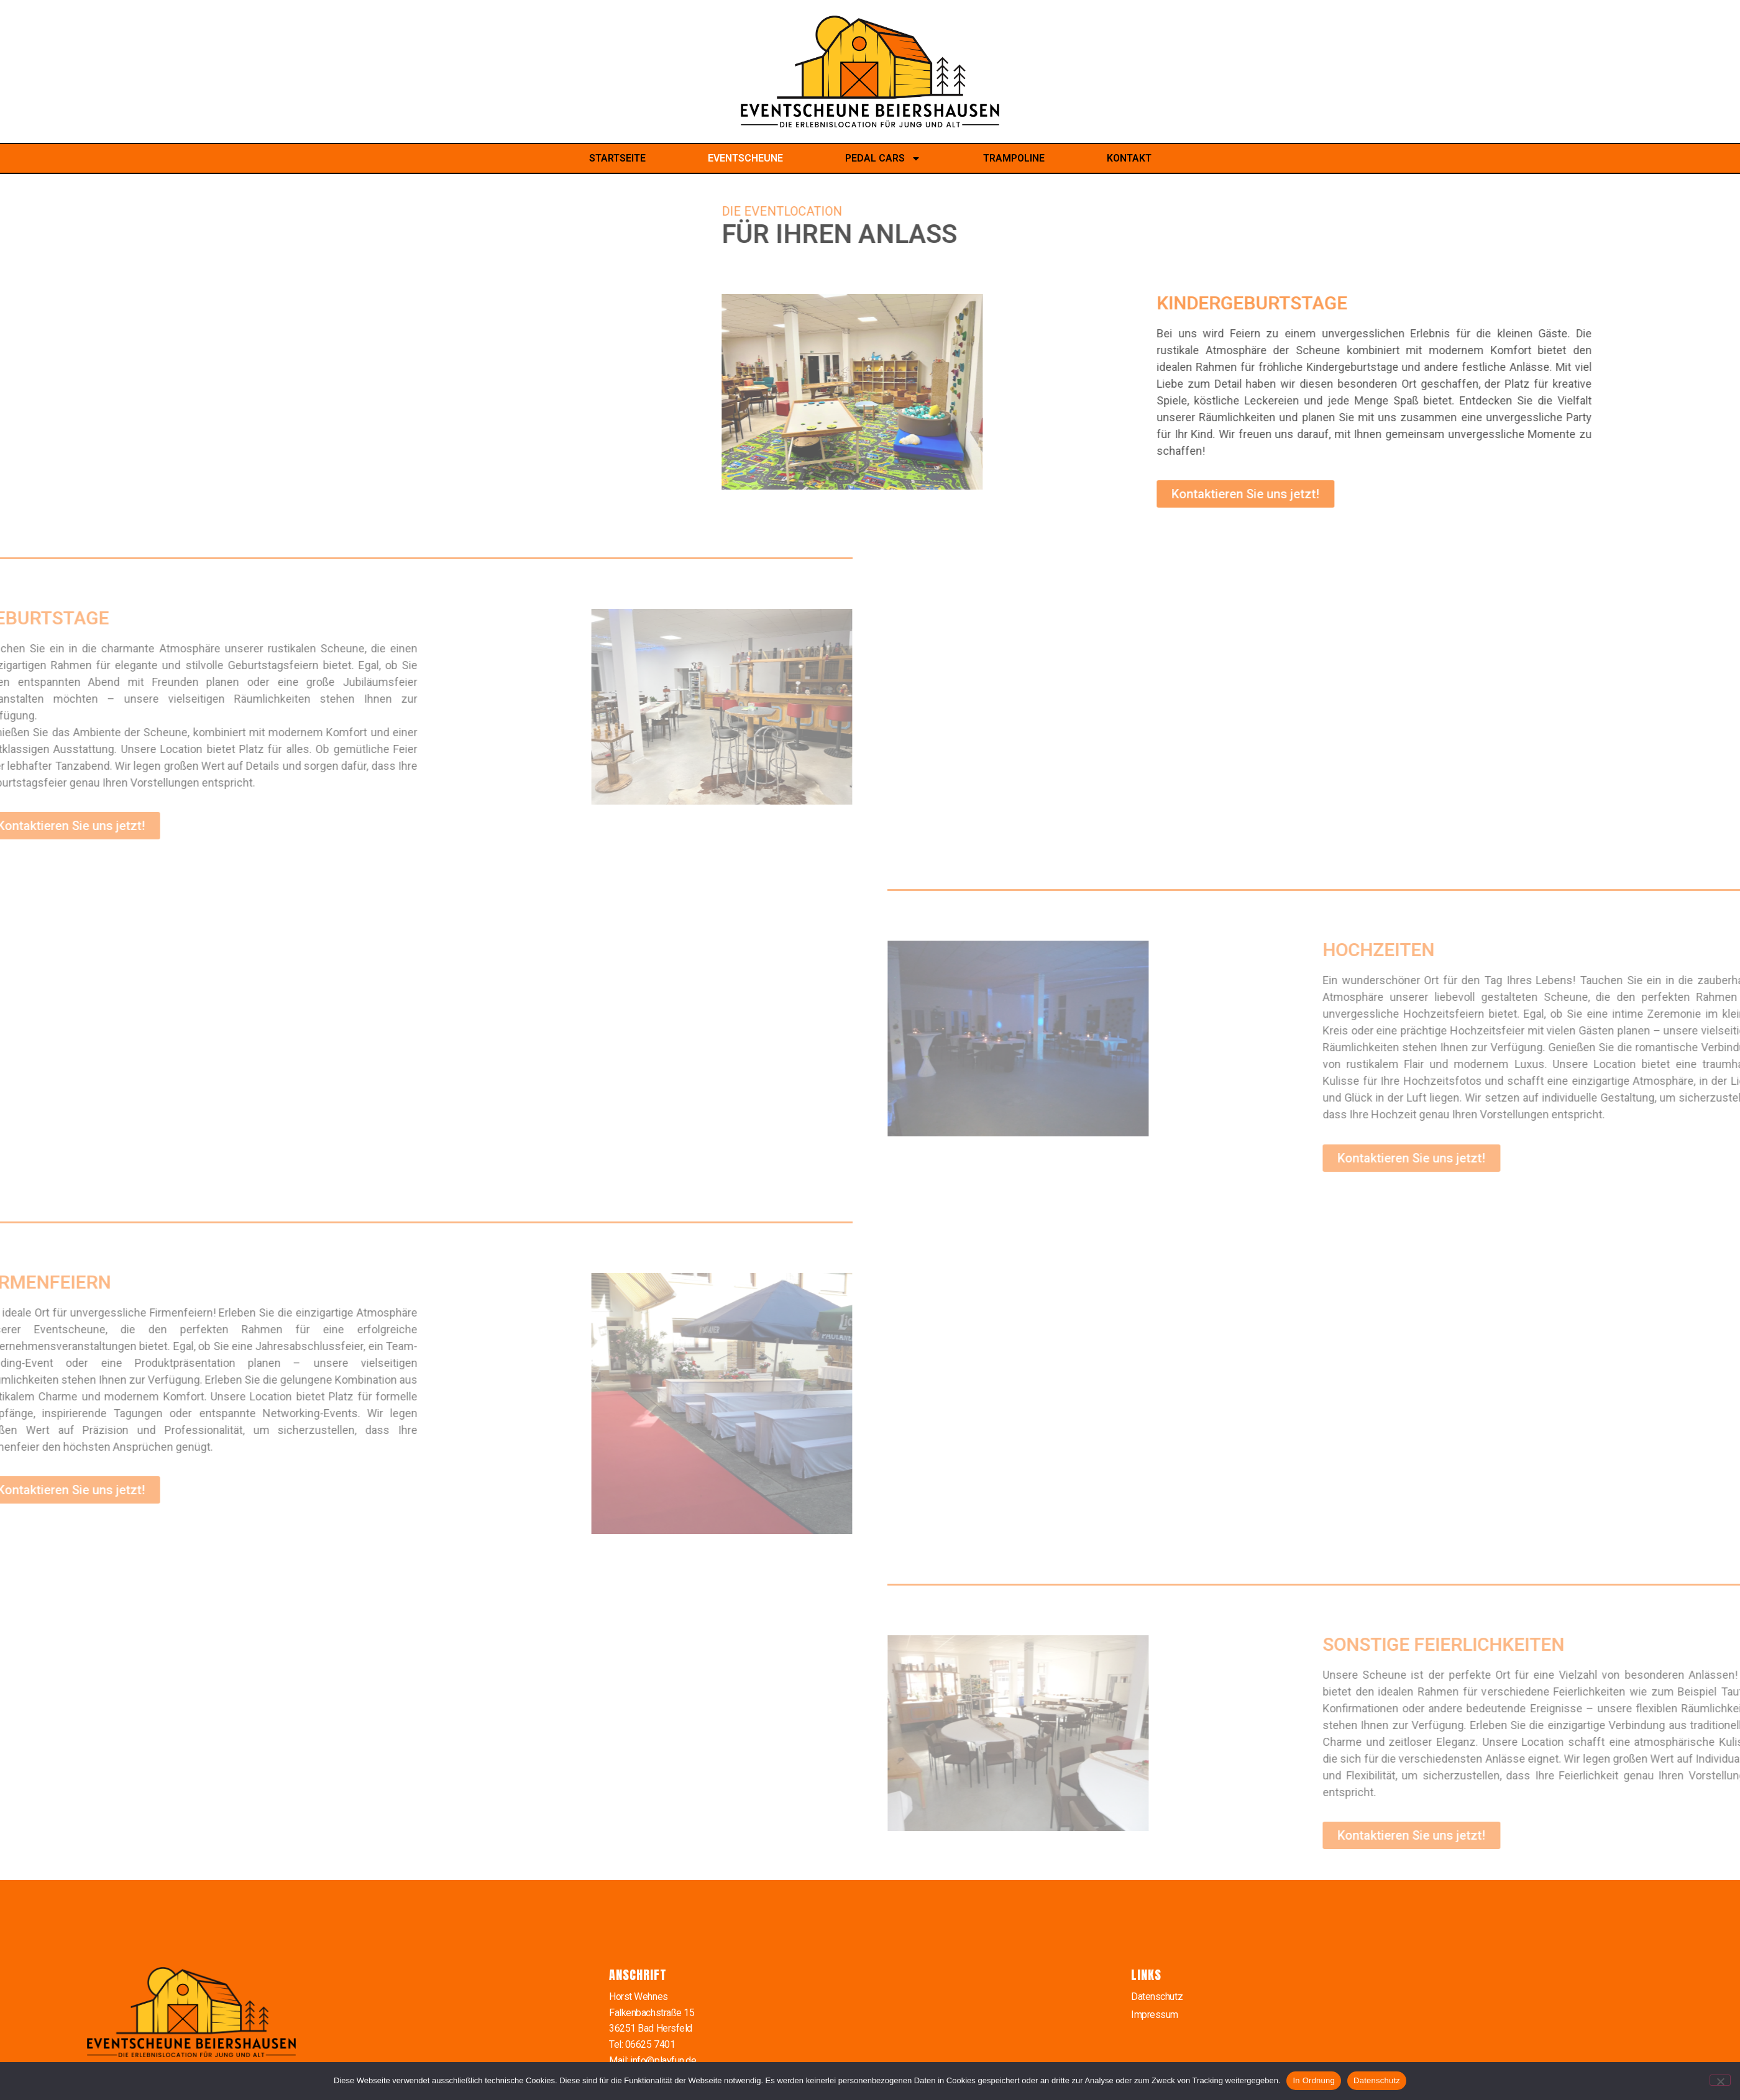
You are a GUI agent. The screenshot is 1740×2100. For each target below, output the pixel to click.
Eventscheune (745, 158)
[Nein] (1720, 2080)
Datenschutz (1157, 1996)
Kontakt (1129, 158)
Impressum (1154, 2014)
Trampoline (1014, 158)
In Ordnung (1314, 2080)
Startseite (617, 158)
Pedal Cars (883, 158)
